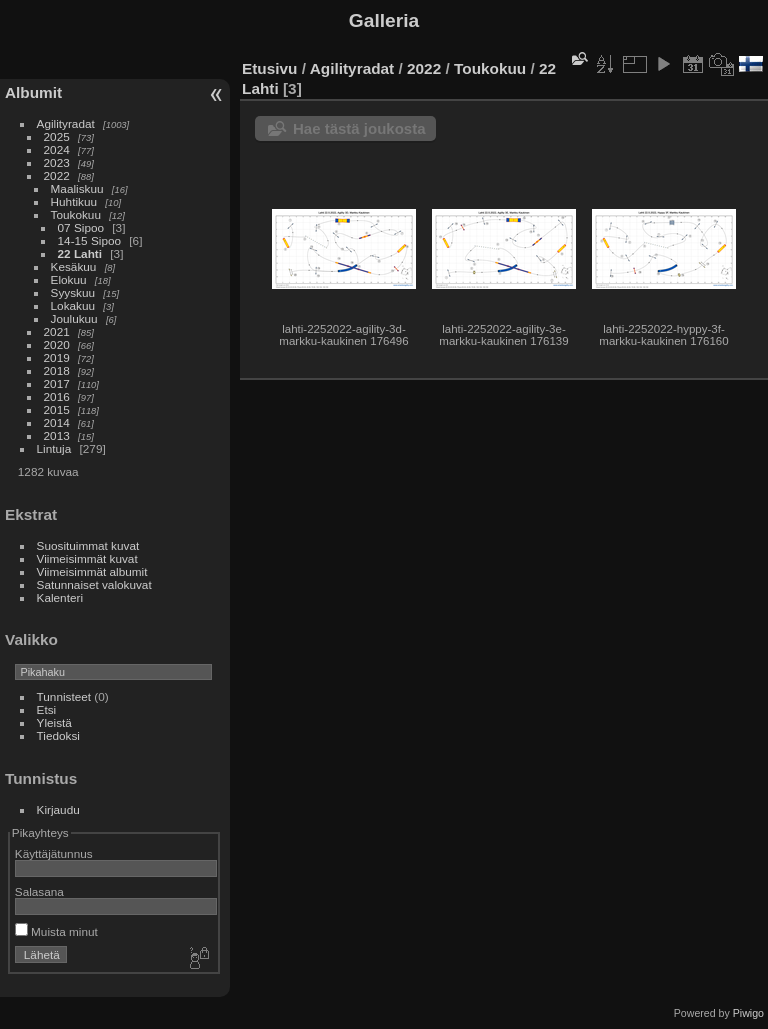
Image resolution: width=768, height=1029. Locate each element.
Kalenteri (60, 597)
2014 (57, 422)
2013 (57, 435)
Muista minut (56, 931)
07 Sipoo (81, 227)
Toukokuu (76, 214)
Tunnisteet (64, 696)
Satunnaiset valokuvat (94, 584)
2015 (57, 409)
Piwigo (748, 1013)
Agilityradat (66, 123)
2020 (57, 344)
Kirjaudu (58, 809)
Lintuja (54, 448)
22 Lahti (80, 253)
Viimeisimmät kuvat (87, 558)
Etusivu (269, 68)
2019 (57, 357)
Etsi (47, 709)
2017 (57, 383)
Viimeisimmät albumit (92, 571)
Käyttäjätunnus (54, 853)
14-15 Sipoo (89, 240)
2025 (57, 136)
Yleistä (54, 722)
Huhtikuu (74, 201)
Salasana (39, 891)
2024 (57, 149)
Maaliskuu (77, 188)
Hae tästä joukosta (359, 128)
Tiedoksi (58, 735)
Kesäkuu (74, 266)
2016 (57, 396)
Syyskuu (73, 292)
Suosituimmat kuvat (88, 545)
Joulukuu (74, 318)
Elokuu (69, 279)
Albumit (33, 92)
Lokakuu (73, 305)
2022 (57, 175)
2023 (57, 162)
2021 (57, 331)
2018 (57, 370)
